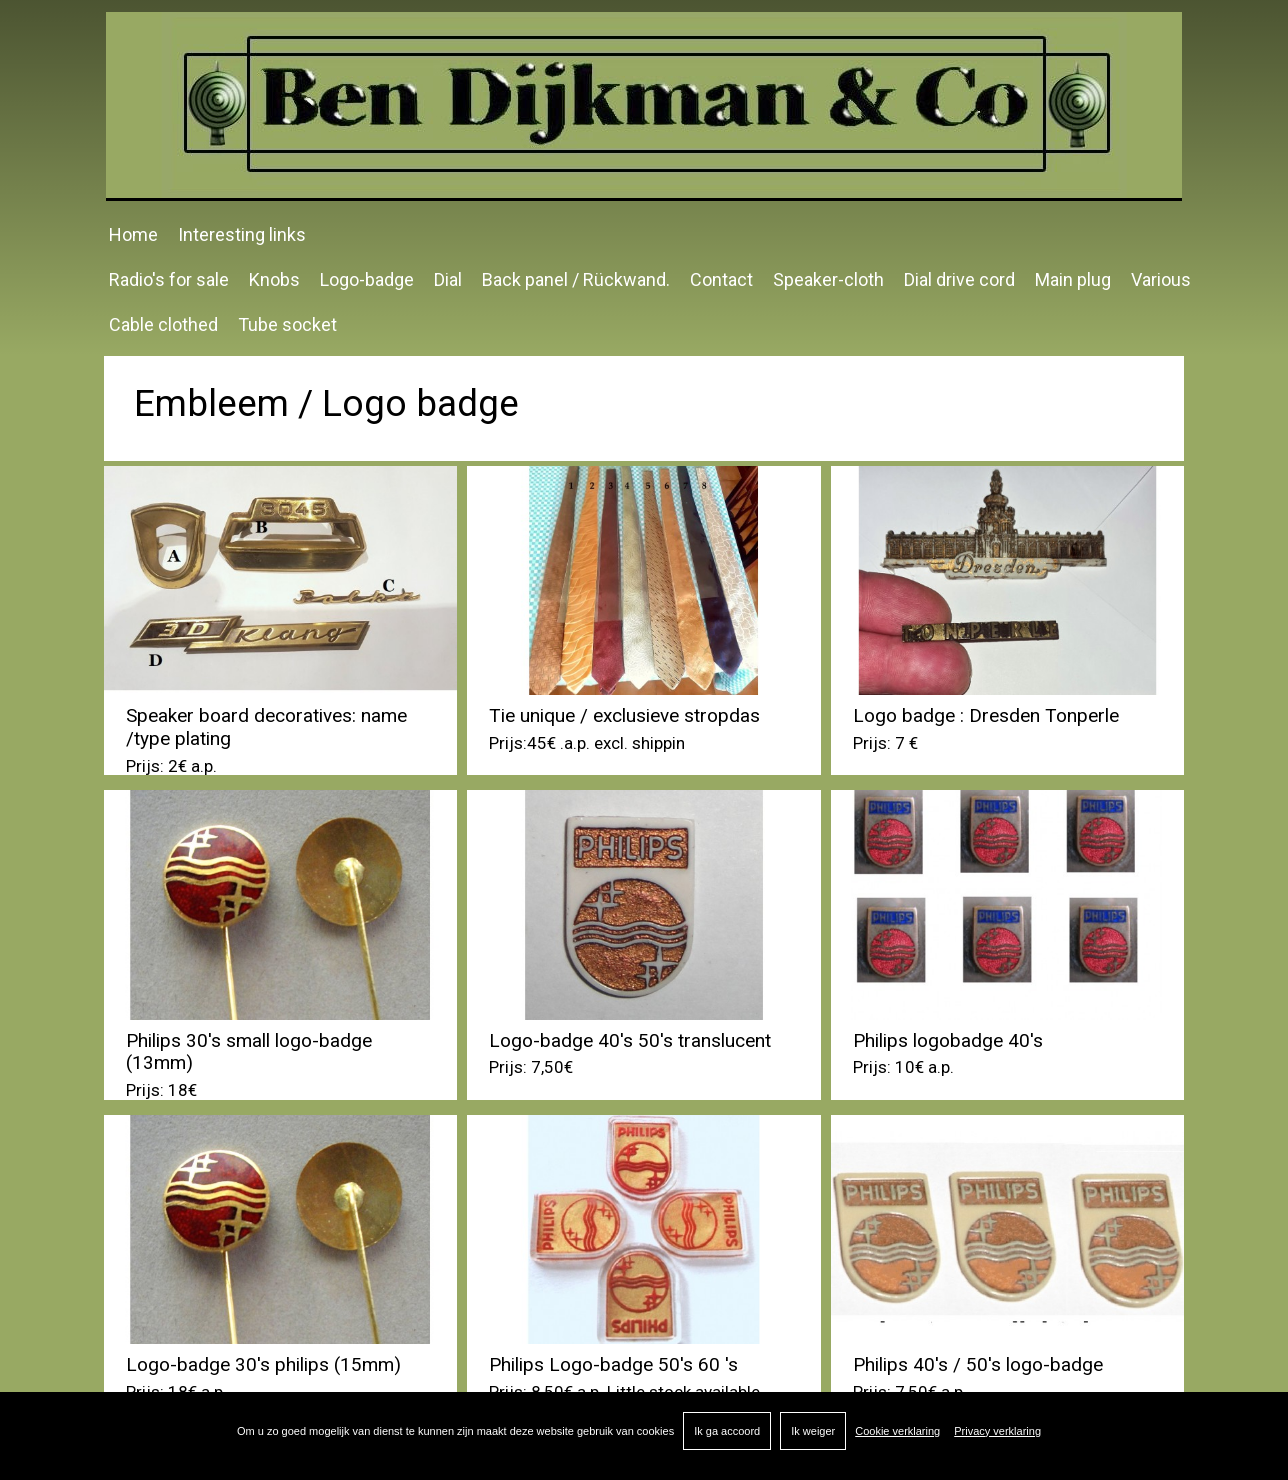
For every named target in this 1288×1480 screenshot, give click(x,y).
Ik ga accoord (727, 1431)
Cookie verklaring (897, 1431)
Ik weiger (813, 1431)
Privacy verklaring (997, 1431)
